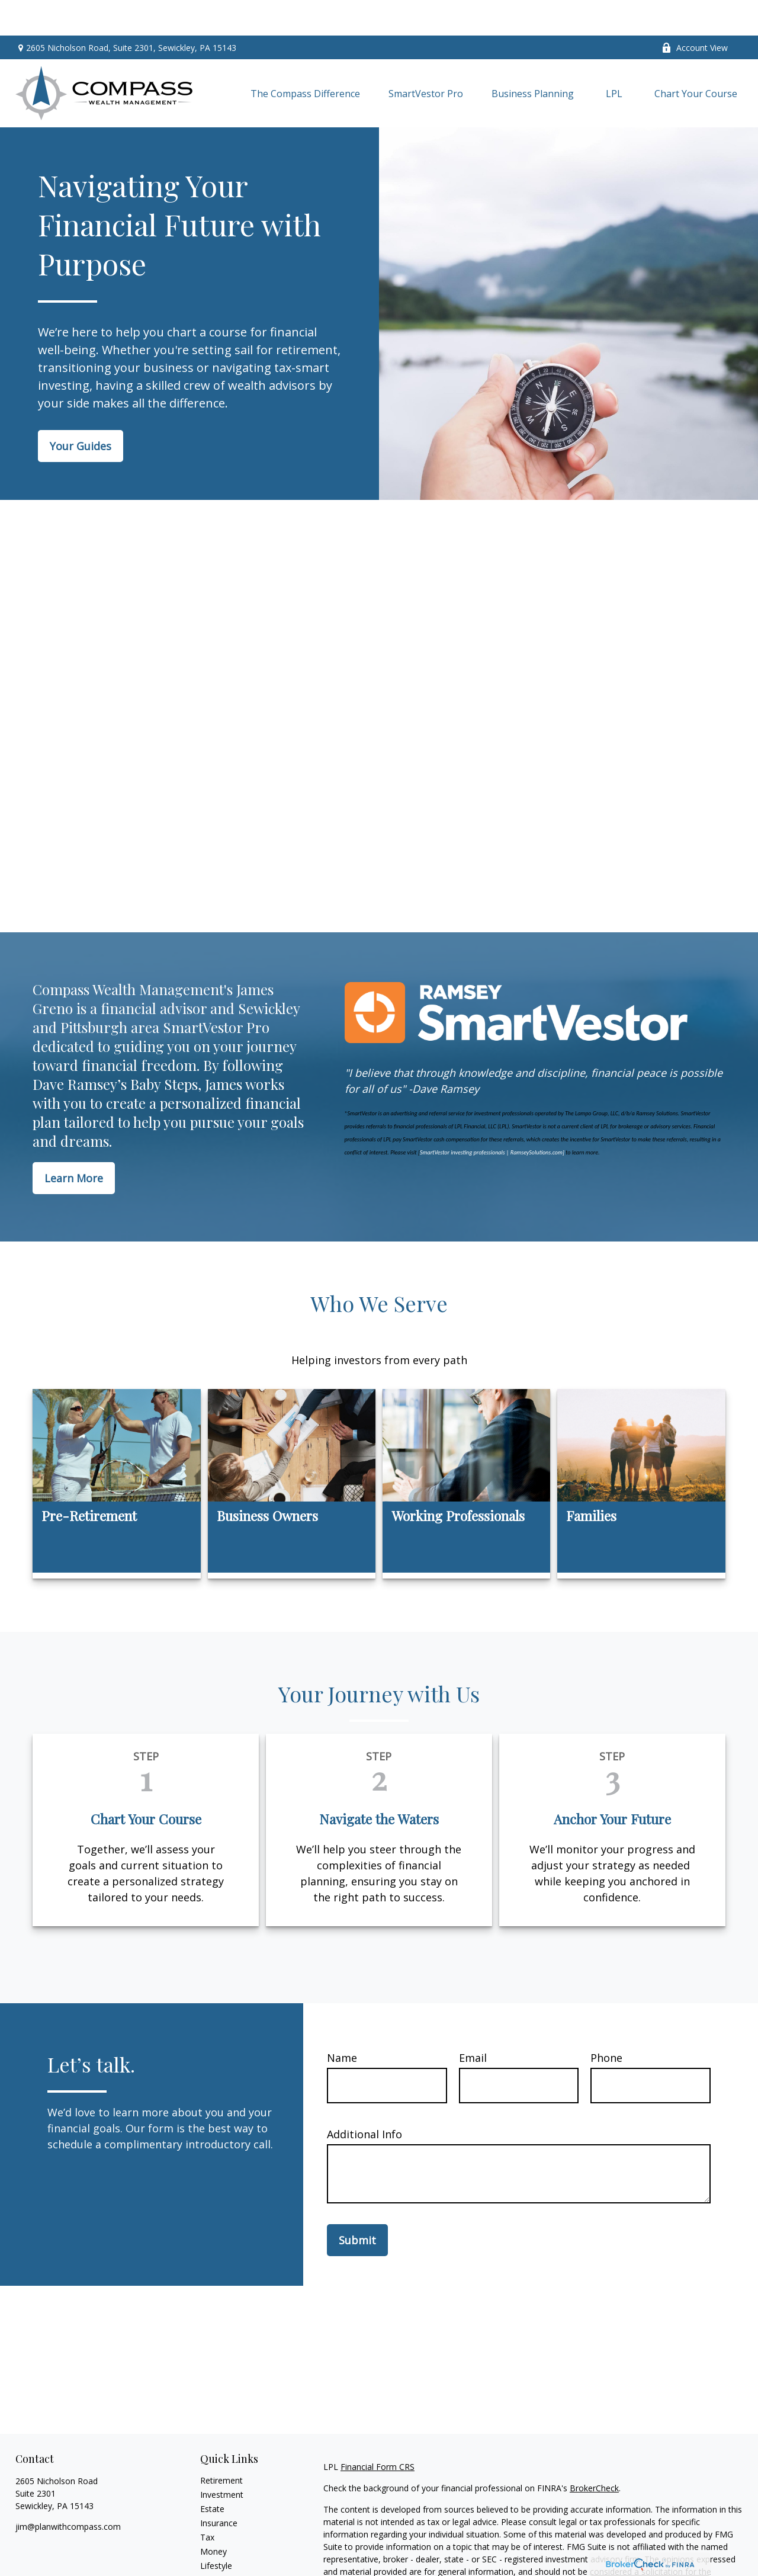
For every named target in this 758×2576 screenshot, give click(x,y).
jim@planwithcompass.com (68, 2491)
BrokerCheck (594, 2452)
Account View (694, 12)
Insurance (218, 2487)
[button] (305, 58)
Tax (207, 2501)
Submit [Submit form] (357, 2205)
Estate (212, 2473)
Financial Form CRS (378, 2431)
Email (473, 2022)
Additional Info (364, 2098)
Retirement (221, 2444)
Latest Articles (227, 2544)
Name (342, 2022)
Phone (606, 2022)
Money (213, 2516)
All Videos (218, 2558)
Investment (221, 2459)
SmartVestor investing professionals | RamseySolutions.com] (492, 1117)
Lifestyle (216, 2530)
